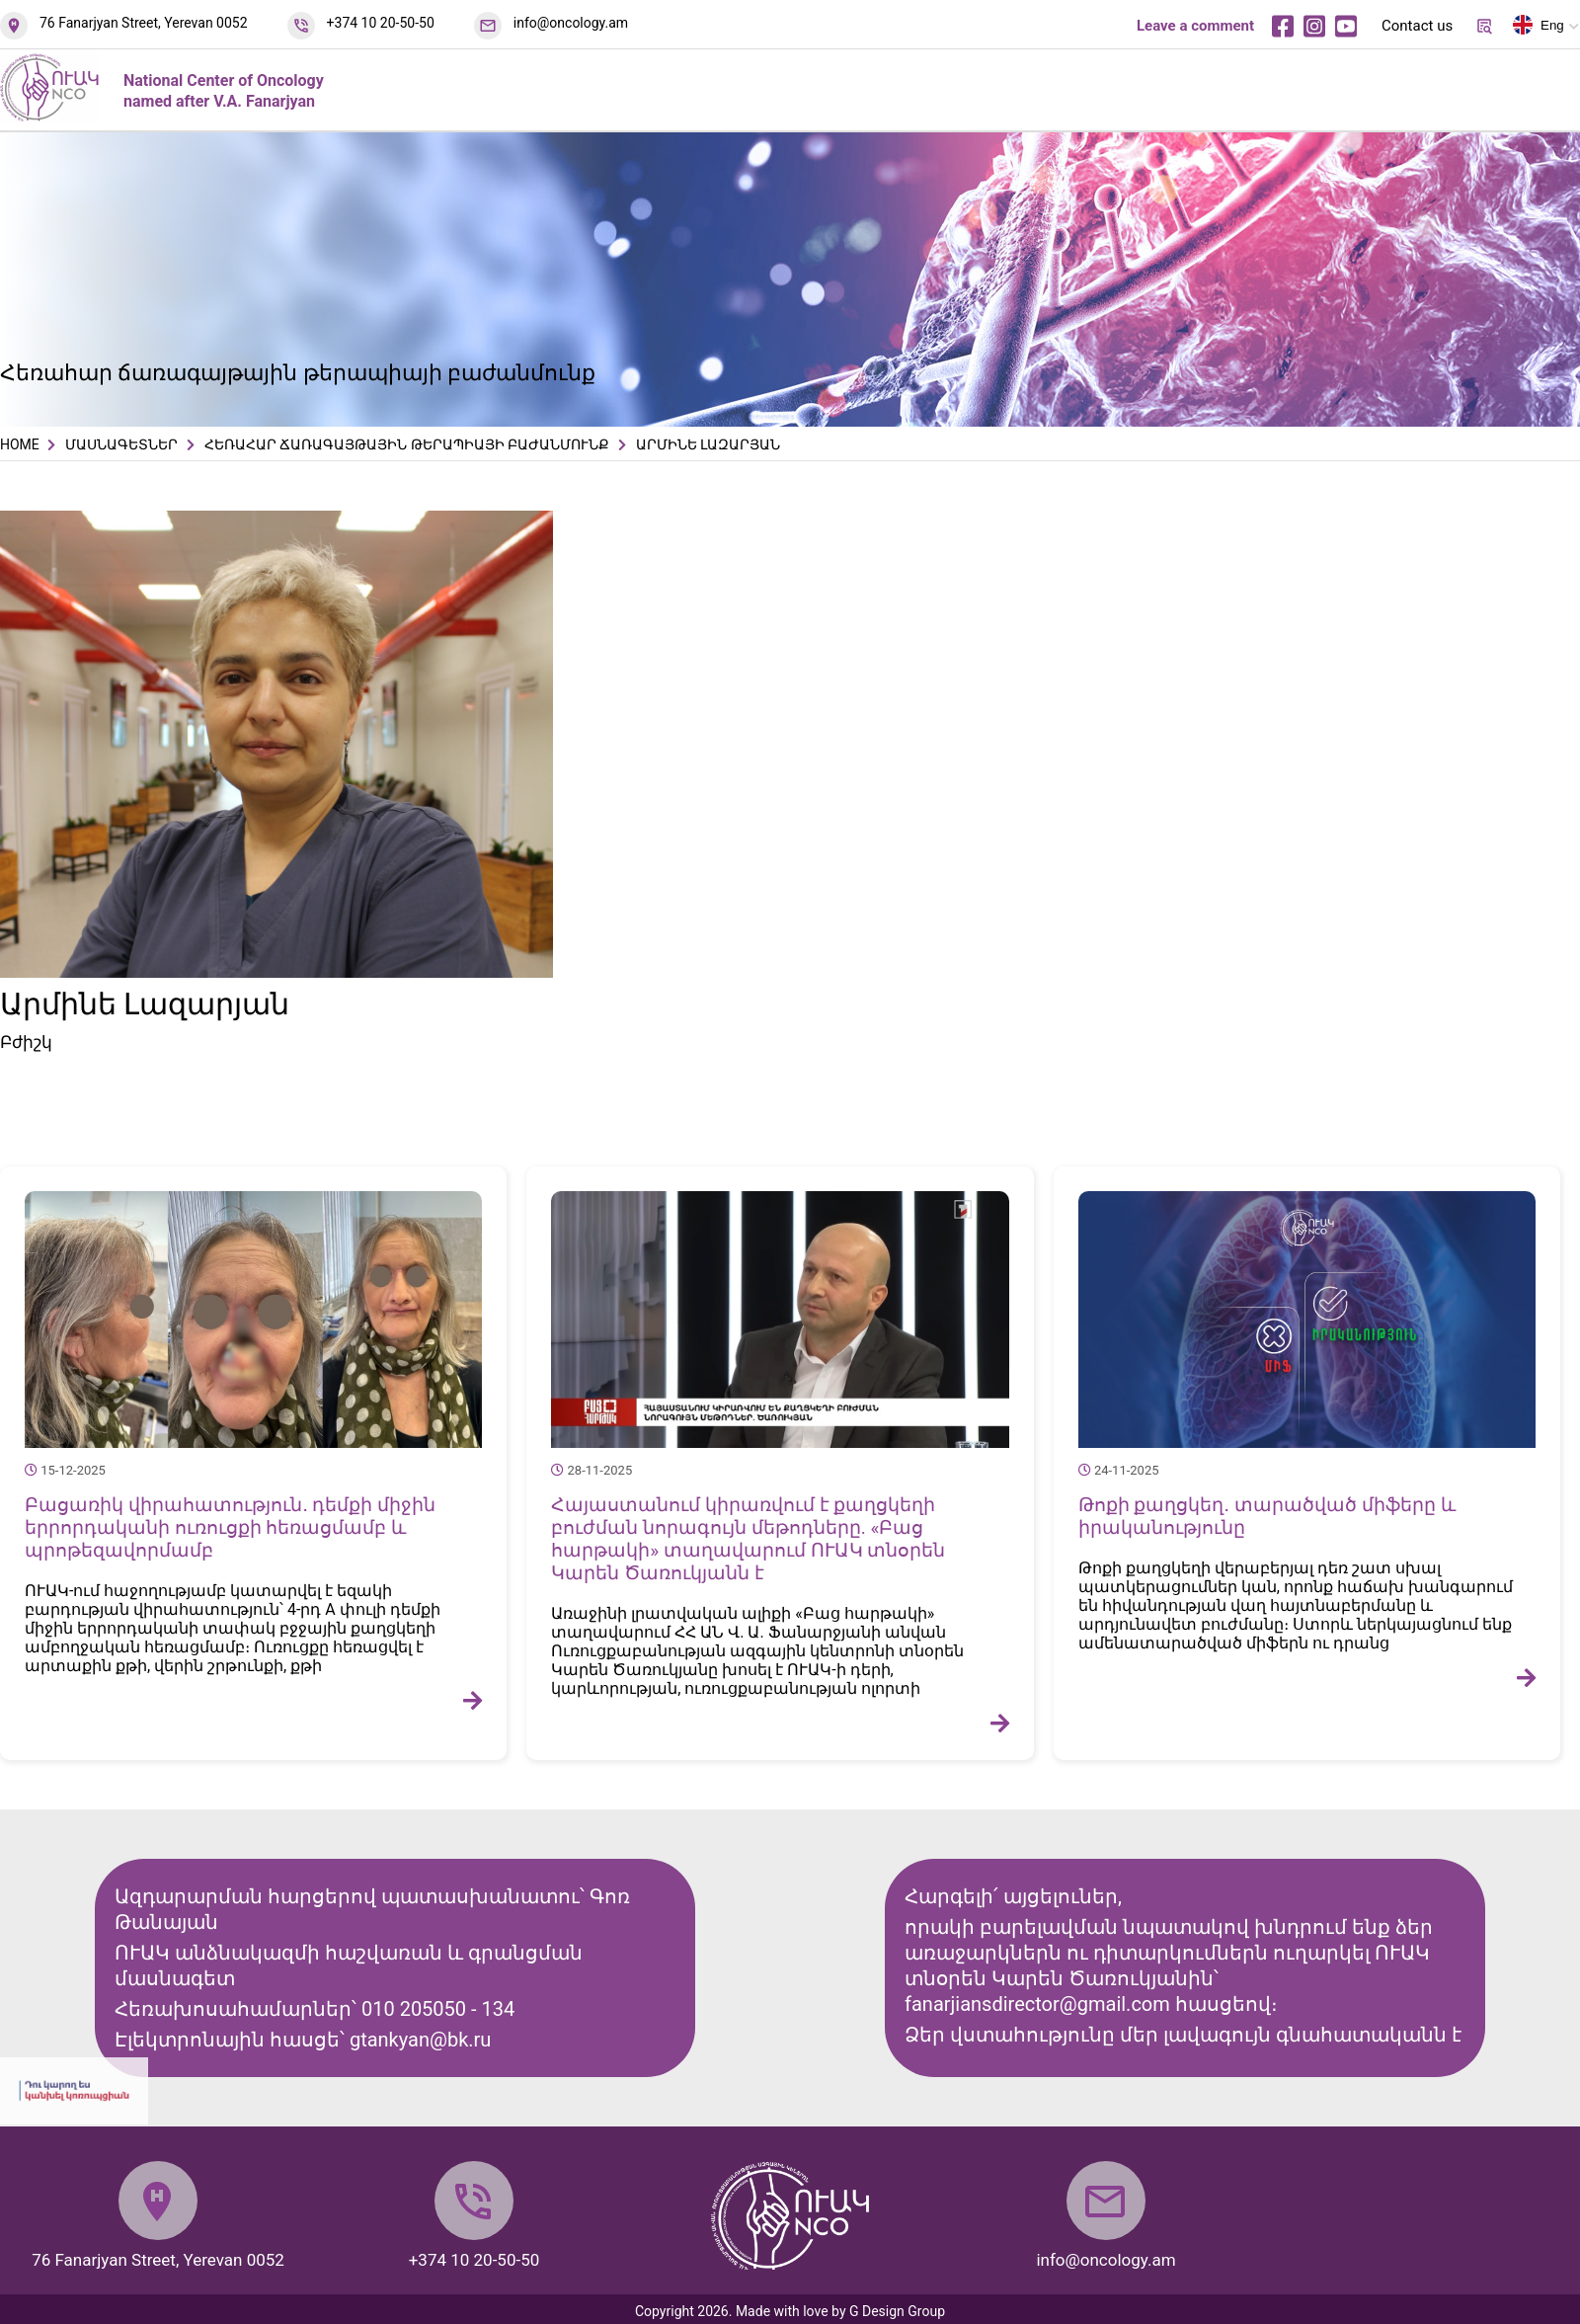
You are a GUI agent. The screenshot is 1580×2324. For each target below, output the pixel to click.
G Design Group (897, 2311)
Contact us (1417, 26)
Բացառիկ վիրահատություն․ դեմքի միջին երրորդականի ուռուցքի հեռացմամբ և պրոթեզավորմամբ (230, 1527)
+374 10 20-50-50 (380, 23)
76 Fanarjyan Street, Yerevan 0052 (144, 23)
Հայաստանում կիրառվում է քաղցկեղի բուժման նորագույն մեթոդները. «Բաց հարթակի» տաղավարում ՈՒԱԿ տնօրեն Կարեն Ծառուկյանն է (748, 1538)
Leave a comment (1195, 26)
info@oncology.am (571, 23)
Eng (1538, 28)
